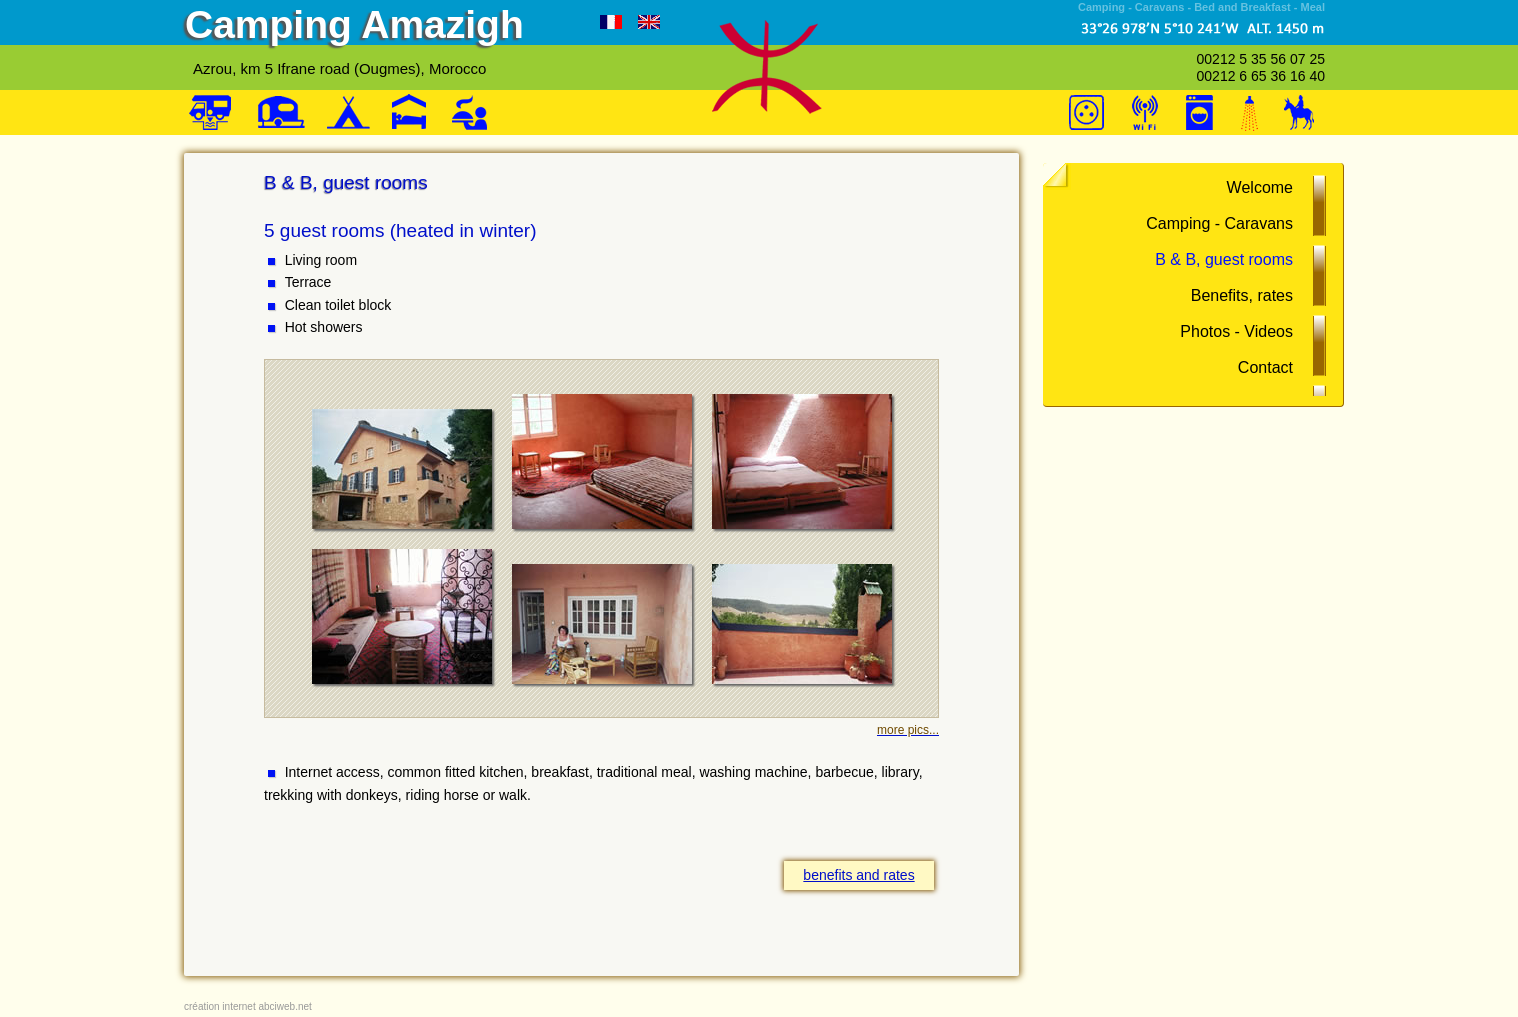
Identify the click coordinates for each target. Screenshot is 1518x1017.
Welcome (1260, 187)
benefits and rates (858, 875)
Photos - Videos (1236, 331)
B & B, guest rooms (1224, 259)
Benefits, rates (1242, 295)
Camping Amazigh (354, 24)
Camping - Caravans (1219, 223)
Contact (1265, 367)
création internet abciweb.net (248, 1006)
